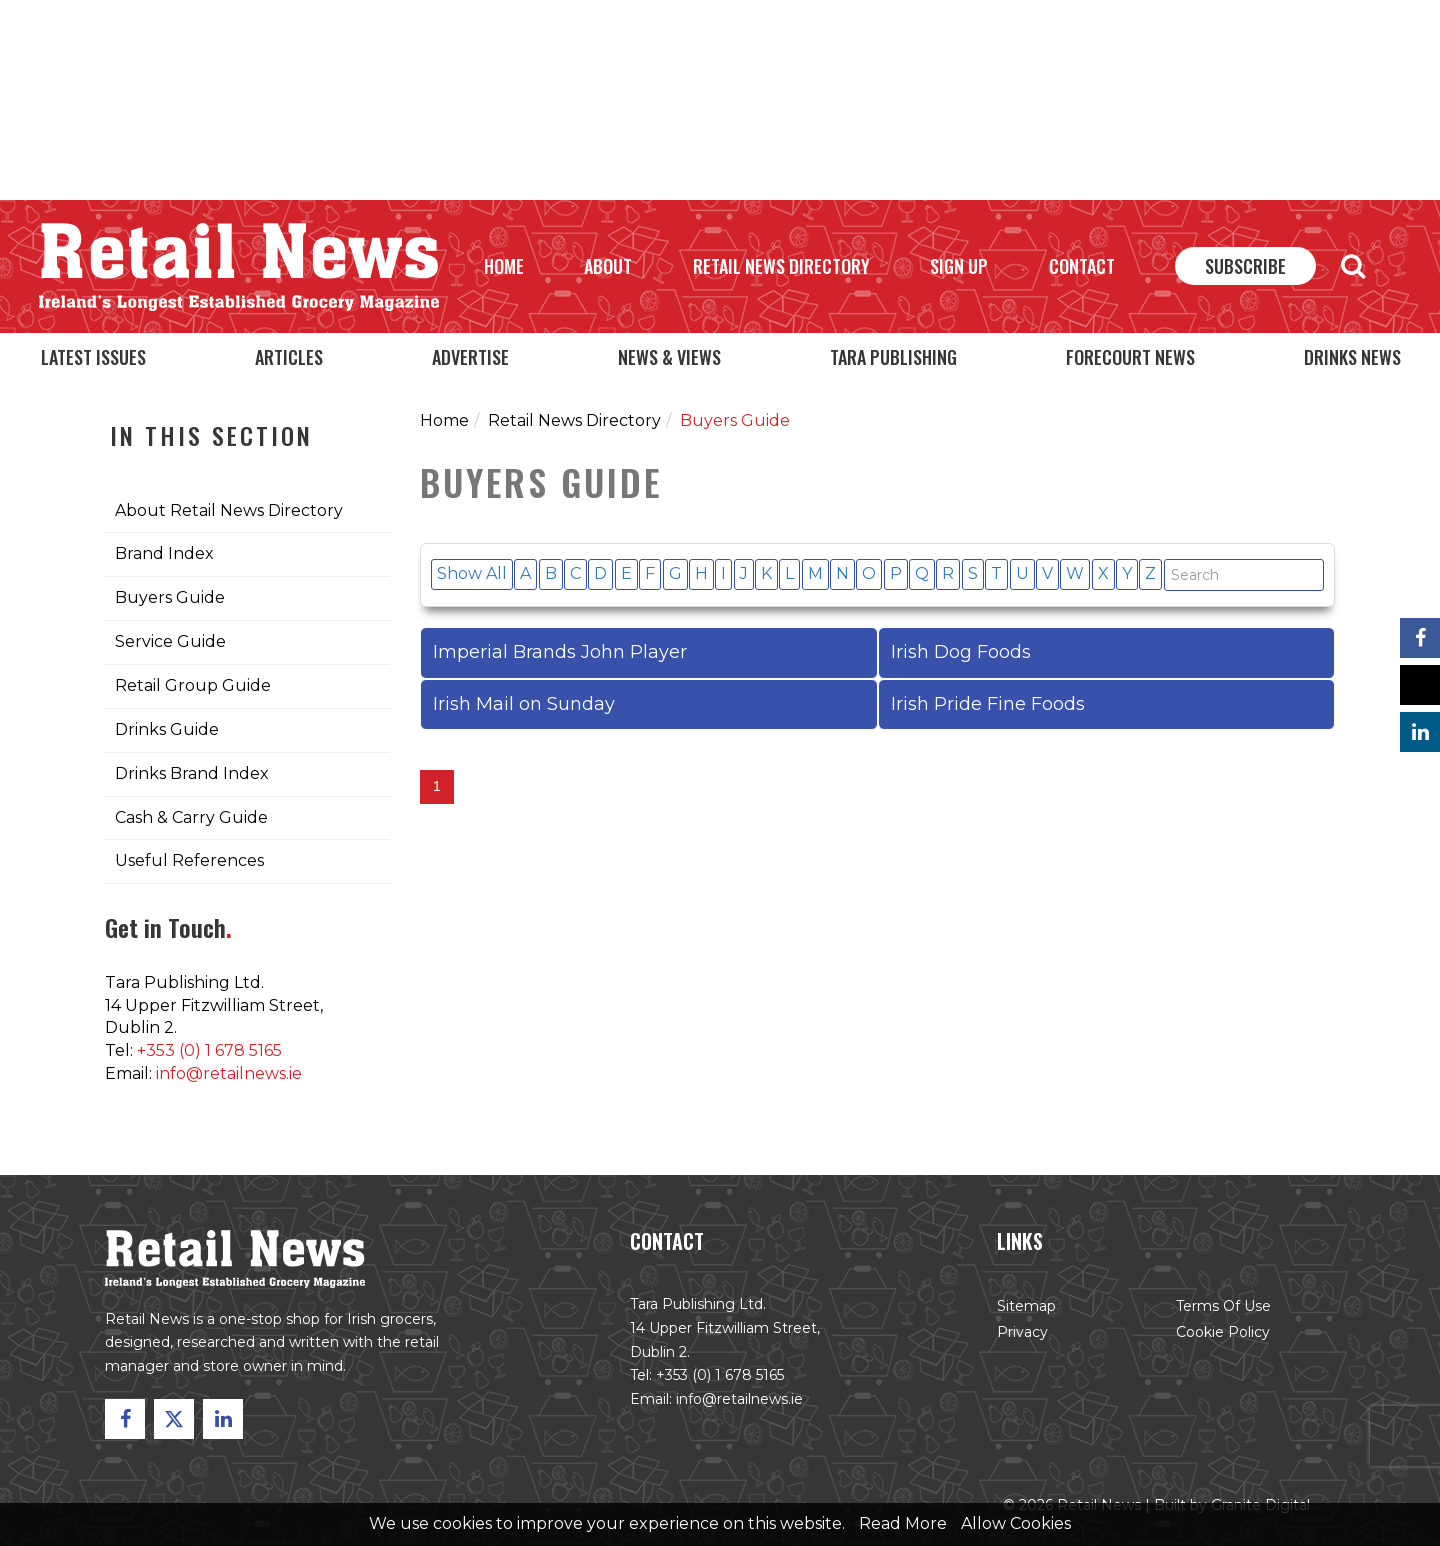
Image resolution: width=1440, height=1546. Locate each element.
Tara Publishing (893, 357)
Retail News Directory (781, 266)
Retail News (239, 267)
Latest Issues (93, 357)
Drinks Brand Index (192, 773)
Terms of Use (1219, 1309)
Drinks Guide (167, 729)
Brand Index (164, 553)
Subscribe (1245, 266)
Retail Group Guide (193, 685)
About (608, 266)
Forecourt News (1130, 357)
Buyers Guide (170, 597)
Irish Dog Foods (961, 652)
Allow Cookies (1016, 1523)
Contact (1082, 266)
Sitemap (1024, 1309)
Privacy (1020, 1334)
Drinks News (1352, 357)
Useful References (189, 860)
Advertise (470, 357)
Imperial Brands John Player (560, 652)
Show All (472, 573)
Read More (903, 1523)
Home (504, 266)
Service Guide (170, 641)
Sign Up (959, 266)
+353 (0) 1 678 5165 (209, 1050)
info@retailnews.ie (229, 1073)
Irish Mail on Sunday (524, 704)
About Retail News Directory (229, 510)
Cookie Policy (1218, 1334)
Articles (289, 357)
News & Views (669, 357)
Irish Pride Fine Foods (988, 704)
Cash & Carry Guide (191, 817)
